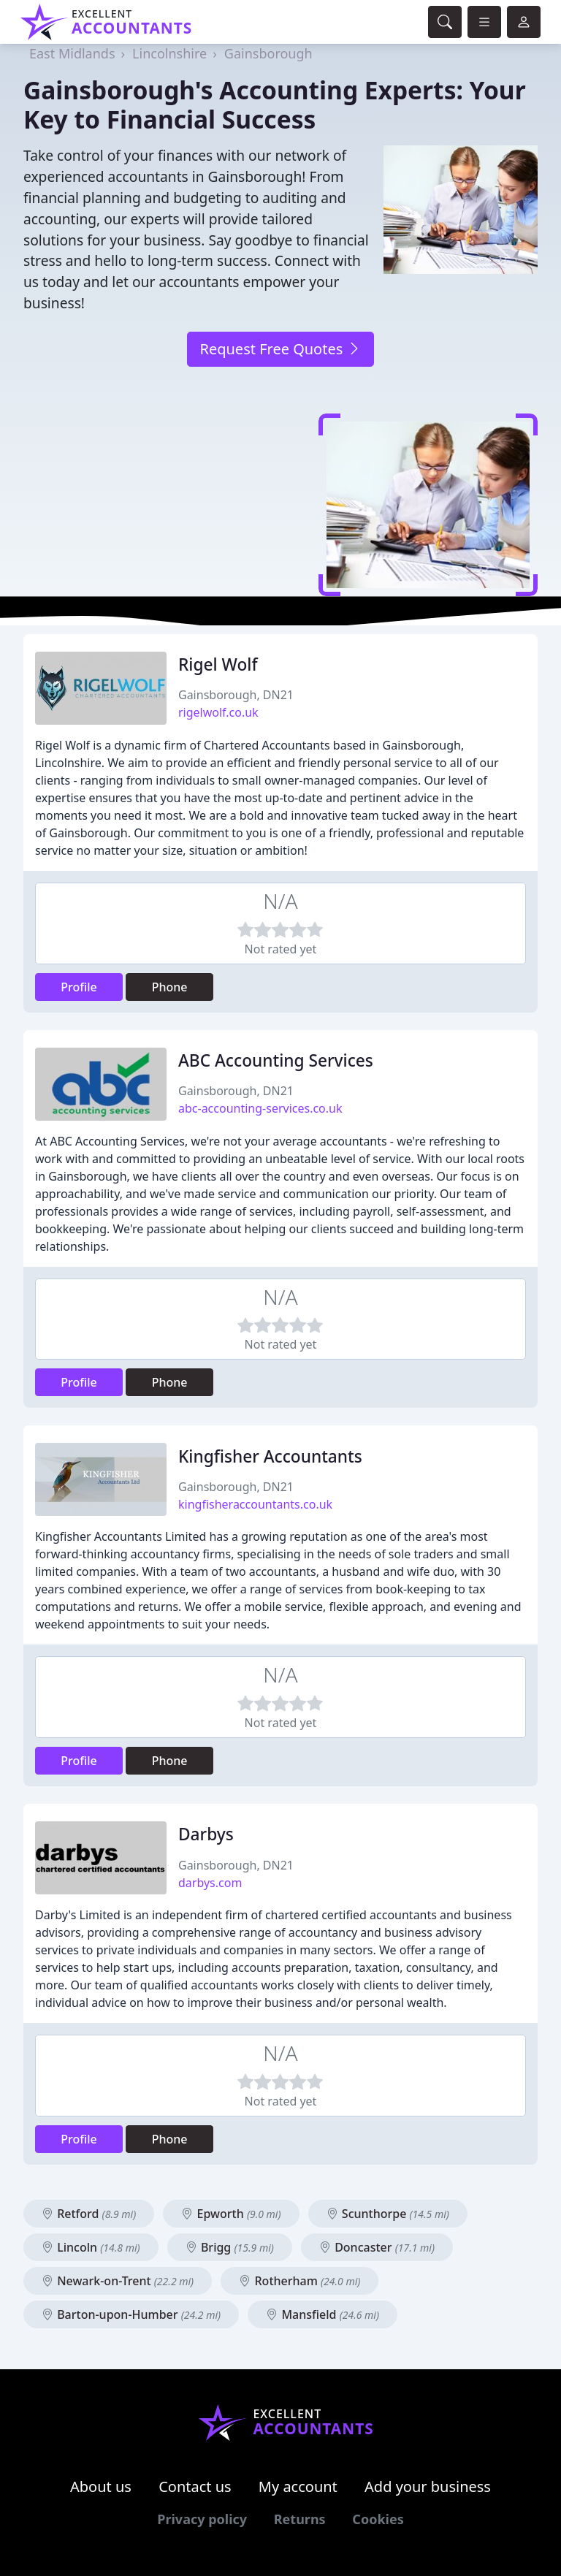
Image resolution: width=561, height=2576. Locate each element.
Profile (79, 987)
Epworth (230, 2214)
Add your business (428, 2486)
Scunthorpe (388, 2214)
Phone (170, 987)
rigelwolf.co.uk (218, 712)
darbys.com (210, 1883)
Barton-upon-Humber (131, 2314)
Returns (300, 2519)
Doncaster (377, 2247)
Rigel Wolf (218, 664)
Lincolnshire (169, 53)
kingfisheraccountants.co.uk (255, 1504)
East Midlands (72, 53)
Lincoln (91, 2247)
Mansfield (322, 2314)
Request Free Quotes (280, 349)
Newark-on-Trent (118, 2281)
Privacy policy (202, 2519)
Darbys (206, 1834)
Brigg (230, 2247)
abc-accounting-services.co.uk (260, 1108)
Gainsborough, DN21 (236, 695)
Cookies (377, 2519)
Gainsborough (268, 53)
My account (298, 2486)
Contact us (195, 2486)
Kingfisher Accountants (270, 1456)
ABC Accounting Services (275, 1060)
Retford (89, 2214)
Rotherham (299, 2281)
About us (100, 2486)
